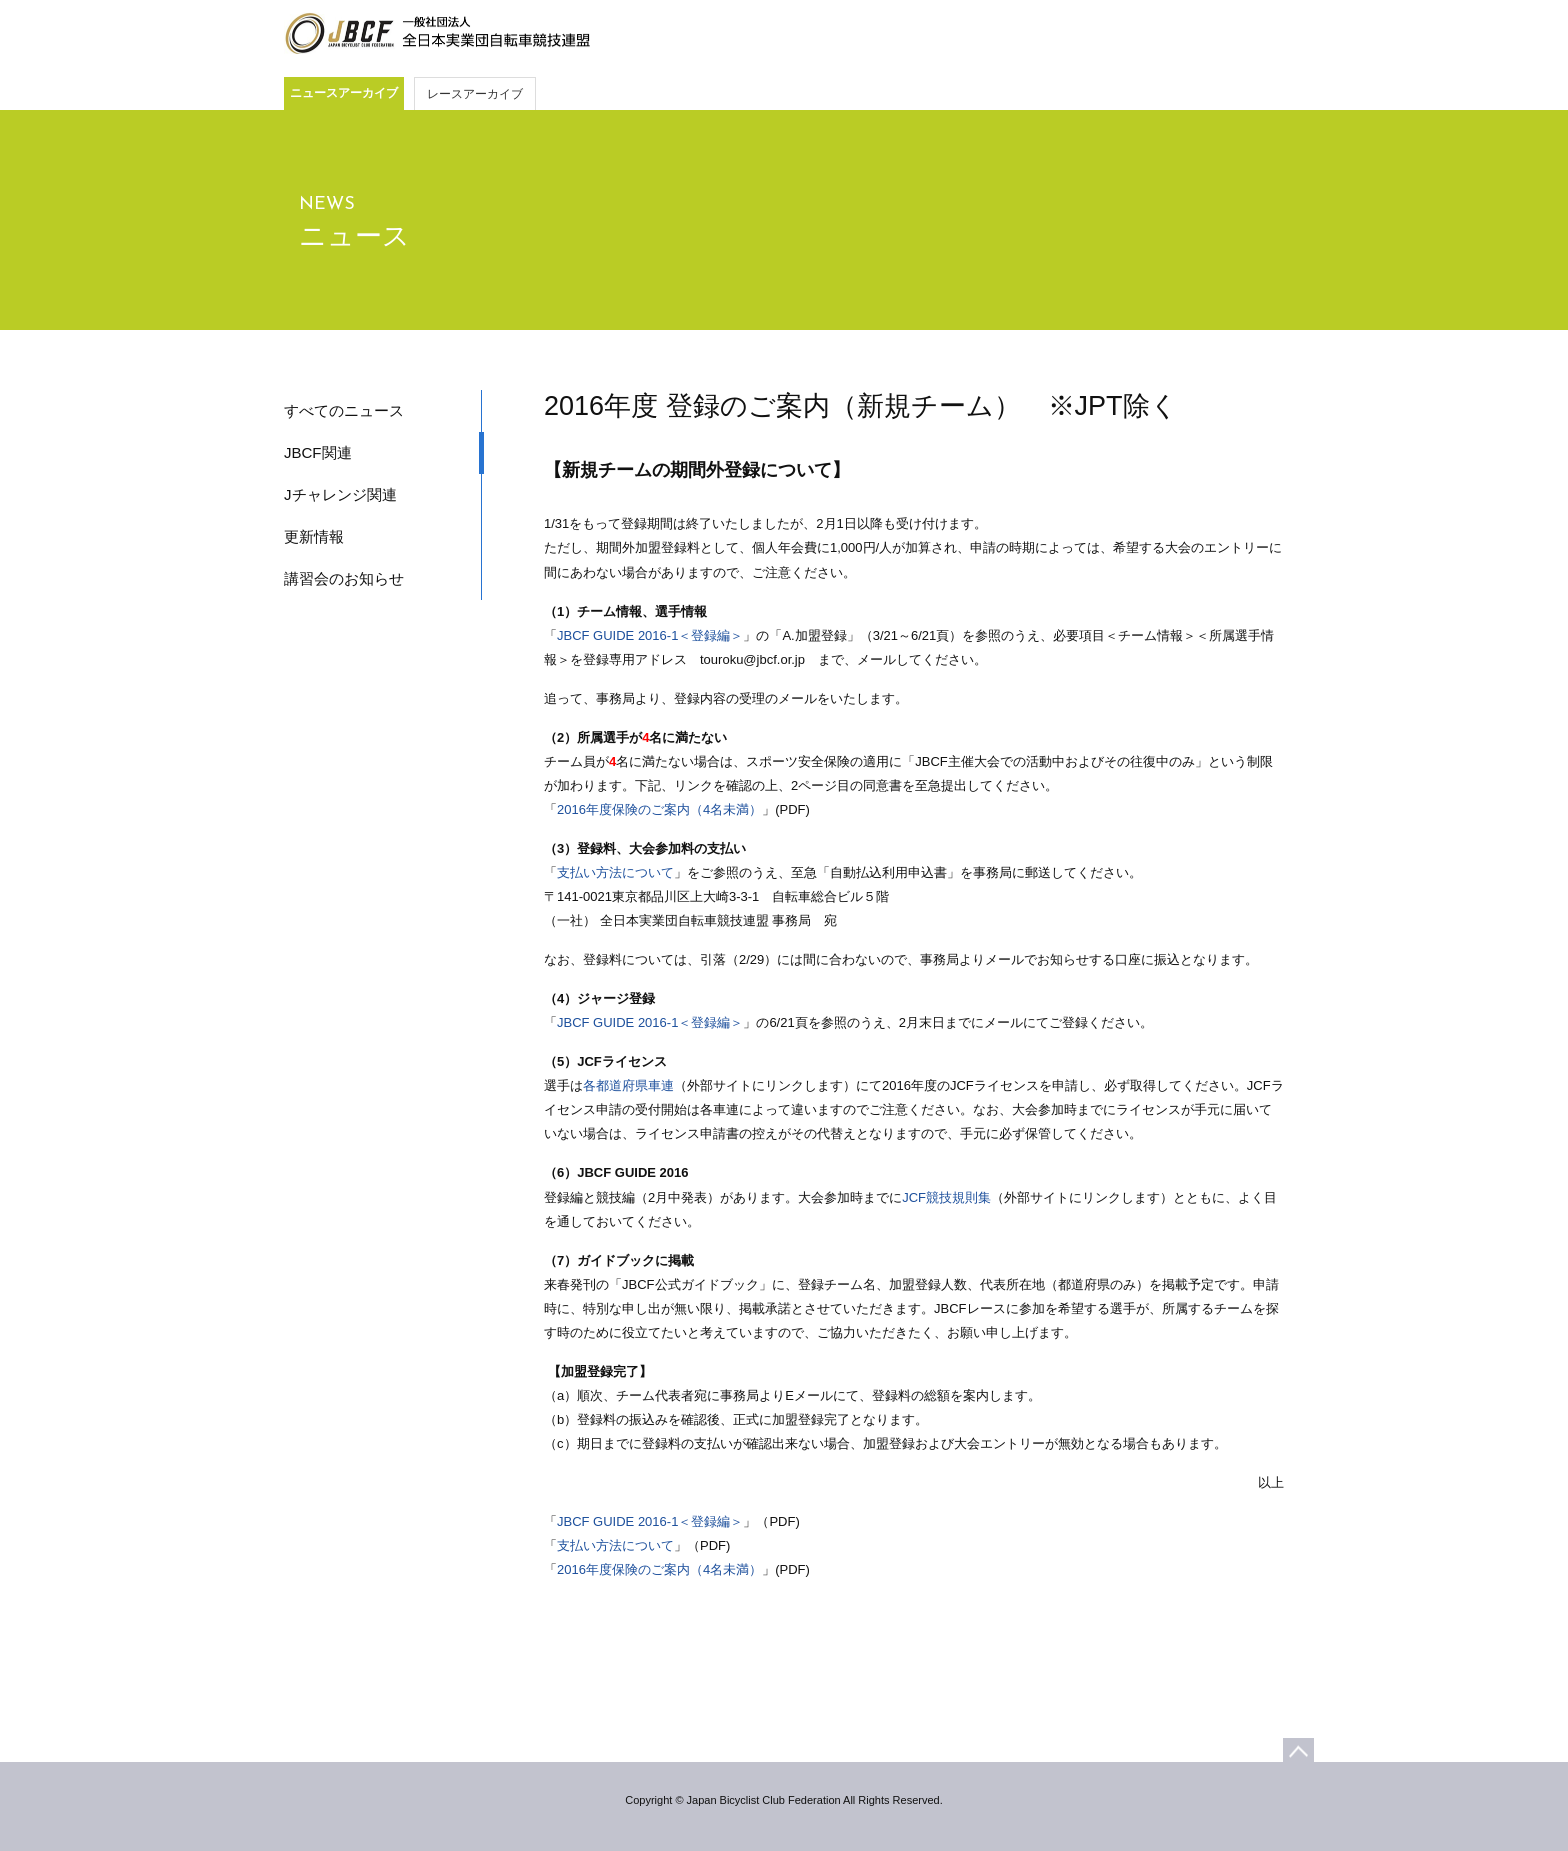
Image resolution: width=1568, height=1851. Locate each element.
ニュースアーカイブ (344, 93)
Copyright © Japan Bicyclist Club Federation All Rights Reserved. (783, 1800)
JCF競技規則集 (946, 1197)
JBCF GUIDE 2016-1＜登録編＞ (650, 635)
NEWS (327, 204)
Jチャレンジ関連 (340, 494)
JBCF (437, 34)
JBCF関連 (318, 452)
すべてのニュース (344, 410)
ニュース (354, 236)
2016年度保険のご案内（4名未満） (659, 809)
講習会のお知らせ (344, 578)
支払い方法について (615, 872)
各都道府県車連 (628, 1085)
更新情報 (314, 536)
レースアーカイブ (475, 94)
